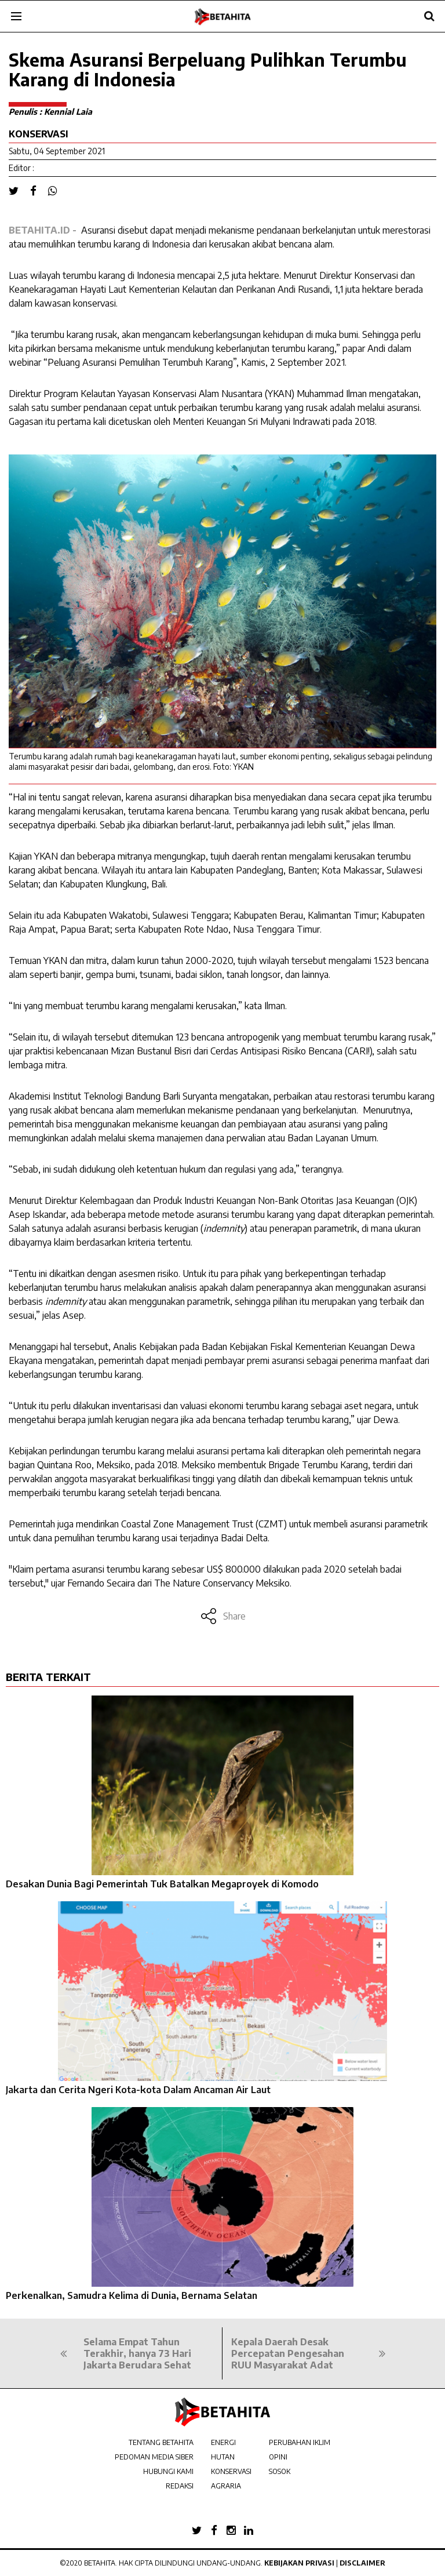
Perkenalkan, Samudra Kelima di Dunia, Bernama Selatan (131, 2295)
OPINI (278, 2457)
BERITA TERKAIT (48, 1676)
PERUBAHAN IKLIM (299, 2442)
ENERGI (223, 2442)
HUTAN (223, 2457)
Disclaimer (362, 2563)
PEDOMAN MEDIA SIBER (154, 2457)
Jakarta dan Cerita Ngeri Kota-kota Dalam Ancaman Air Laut (138, 2089)
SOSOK (279, 2471)
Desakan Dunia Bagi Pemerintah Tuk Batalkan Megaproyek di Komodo (162, 1884)
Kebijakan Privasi (299, 2563)
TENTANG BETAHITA (161, 2442)
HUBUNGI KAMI (168, 2471)
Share (223, 1616)
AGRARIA (226, 2486)
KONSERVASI (231, 2471)
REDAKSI (180, 2486)
